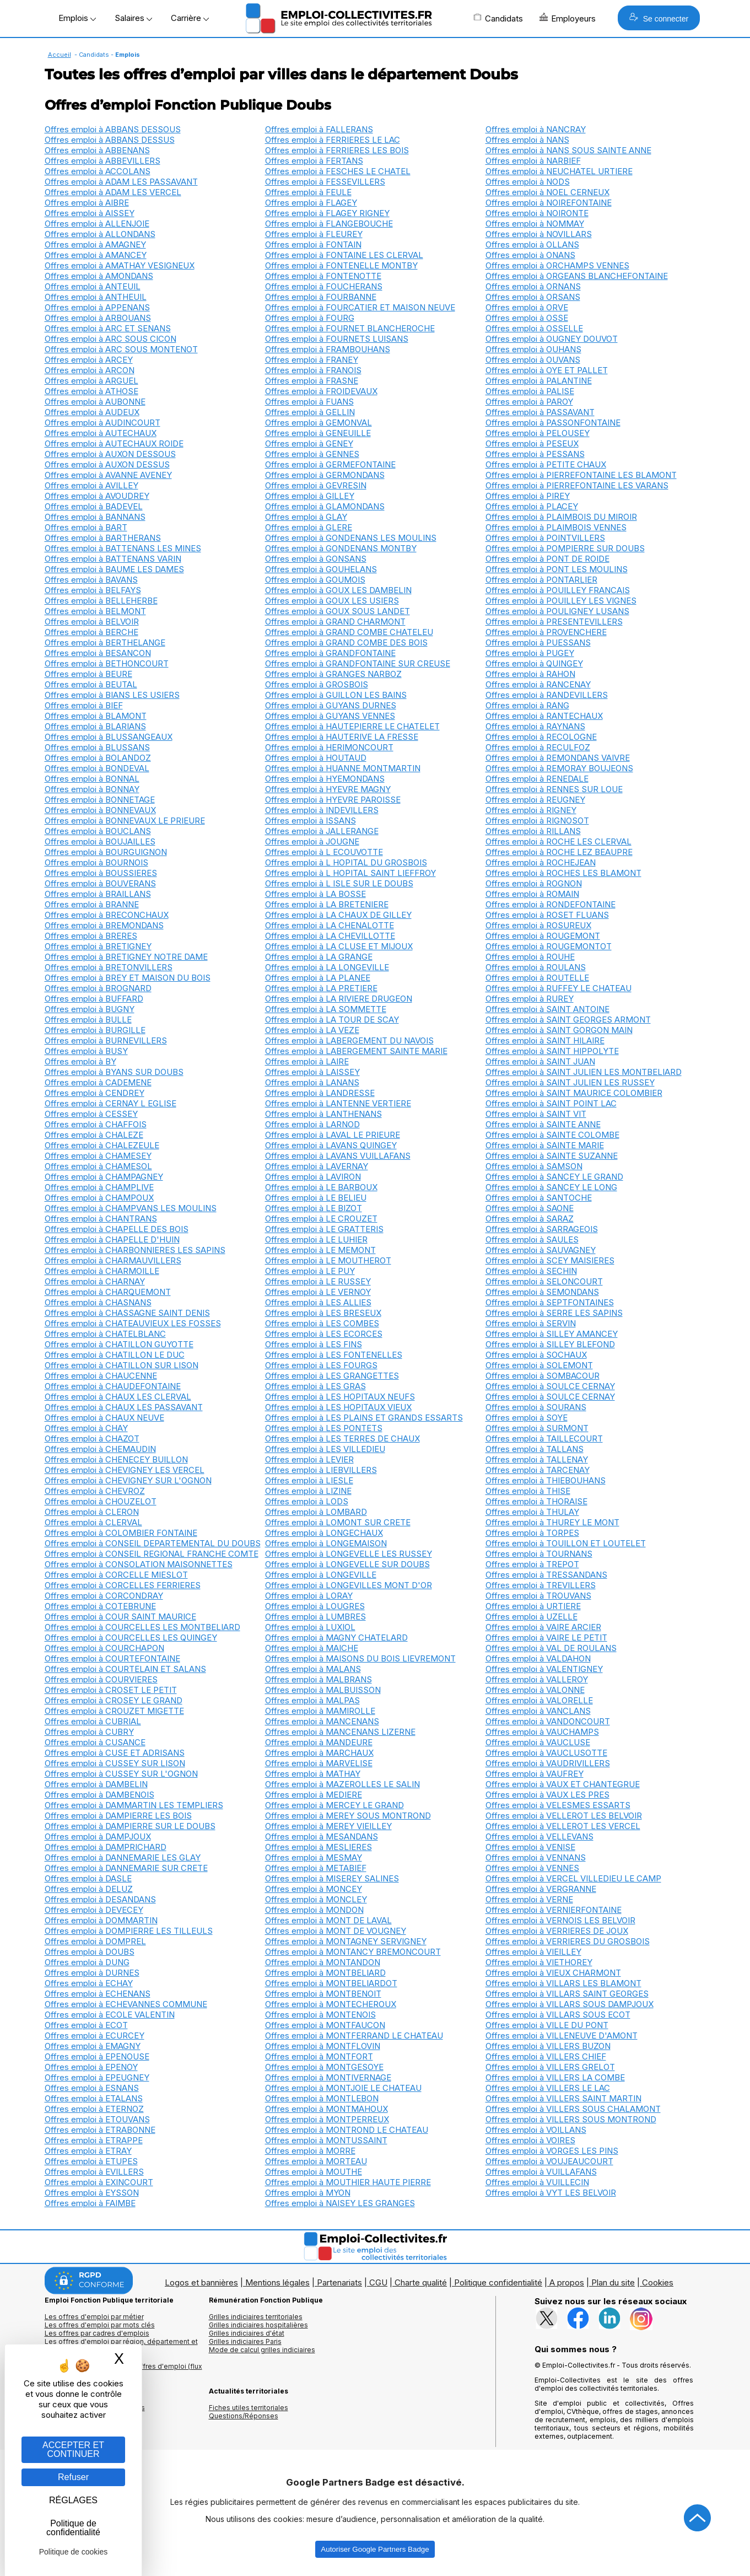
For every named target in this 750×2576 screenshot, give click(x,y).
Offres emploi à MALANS (313, 1669)
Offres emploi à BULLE (88, 1019)
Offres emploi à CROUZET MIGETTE (114, 1711)
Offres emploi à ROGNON (533, 883)
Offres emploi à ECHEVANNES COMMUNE (126, 2004)
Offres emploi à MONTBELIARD (325, 1972)
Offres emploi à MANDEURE (319, 1742)
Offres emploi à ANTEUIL (93, 286)
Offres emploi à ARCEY (89, 359)
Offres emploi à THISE (527, 1491)
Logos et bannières (201, 2282)
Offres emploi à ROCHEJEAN (540, 862)
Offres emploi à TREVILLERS (540, 1585)
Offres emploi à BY (80, 1061)
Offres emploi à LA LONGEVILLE (327, 967)
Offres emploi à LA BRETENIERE (327, 904)
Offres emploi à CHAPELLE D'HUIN (112, 1239)
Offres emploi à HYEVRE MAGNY (328, 789)
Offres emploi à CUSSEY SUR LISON (115, 1763)
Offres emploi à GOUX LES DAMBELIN (338, 590)
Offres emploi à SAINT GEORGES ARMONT (568, 1019)
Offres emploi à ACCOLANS (97, 171)
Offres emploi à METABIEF (315, 1868)
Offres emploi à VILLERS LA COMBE (555, 2077)
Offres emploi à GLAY (306, 517)
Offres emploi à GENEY (309, 443)
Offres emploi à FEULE (308, 192)
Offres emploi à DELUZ (89, 1889)
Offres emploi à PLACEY (531, 506)
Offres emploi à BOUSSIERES (101, 873)
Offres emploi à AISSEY (89, 213)
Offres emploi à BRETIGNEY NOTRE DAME (126, 956)
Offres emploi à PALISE (529, 391)
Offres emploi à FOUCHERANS (323, 286)
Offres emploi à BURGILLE (95, 1030)
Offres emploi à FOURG (309, 318)
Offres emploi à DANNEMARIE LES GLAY (123, 1857)
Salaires (133, 18)
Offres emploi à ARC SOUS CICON (110, 339)
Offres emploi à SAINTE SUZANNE (551, 1155)
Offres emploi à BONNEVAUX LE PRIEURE (125, 820)
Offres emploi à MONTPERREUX (327, 2119)
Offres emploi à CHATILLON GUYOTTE (119, 1344)
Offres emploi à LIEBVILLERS (321, 1470)
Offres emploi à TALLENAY (536, 1459)
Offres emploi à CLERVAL (93, 1522)
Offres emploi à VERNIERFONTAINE (553, 1910)
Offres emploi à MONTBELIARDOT (331, 1983)
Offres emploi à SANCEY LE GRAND (554, 1176)
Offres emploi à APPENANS (97, 307)
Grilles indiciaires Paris (245, 2341)
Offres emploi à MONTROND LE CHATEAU (346, 2130)
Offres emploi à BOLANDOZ (98, 757)
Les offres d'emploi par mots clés (100, 2325)
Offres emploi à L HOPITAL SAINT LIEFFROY (350, 873)
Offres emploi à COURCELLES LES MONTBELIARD (142, 1627)
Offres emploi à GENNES (312, 454)
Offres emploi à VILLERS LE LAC (547, 2088)
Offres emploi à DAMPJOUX (98, 1836)
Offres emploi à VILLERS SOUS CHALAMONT (573, 2109)
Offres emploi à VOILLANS (535, 2130)
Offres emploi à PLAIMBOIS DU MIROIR (561, 517)
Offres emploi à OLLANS (532, 244)
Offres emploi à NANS (527, 140)
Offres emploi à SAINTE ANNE (543, 1124)
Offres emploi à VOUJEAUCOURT (549, 2161)
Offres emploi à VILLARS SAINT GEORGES (567, 1993)
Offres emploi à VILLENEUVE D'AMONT (561, 2035)
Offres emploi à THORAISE (536, 1501)
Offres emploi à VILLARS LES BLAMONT (563, 1983)
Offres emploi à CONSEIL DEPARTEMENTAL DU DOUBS (153, 1543)
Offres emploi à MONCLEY (316, 1899)
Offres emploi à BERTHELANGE (105, 642)
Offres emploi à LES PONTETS (323, 1428)
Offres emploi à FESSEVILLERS (325, 181)
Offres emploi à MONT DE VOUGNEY (335, 1931)
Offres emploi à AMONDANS (99, 276)
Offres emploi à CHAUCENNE (101, 1375)
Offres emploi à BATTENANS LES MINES (123, 548)
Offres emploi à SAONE (529, 1208)
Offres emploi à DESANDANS (100, 1899)
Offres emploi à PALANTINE (538, 380)
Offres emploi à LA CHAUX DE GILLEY (338, 915)
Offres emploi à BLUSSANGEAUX (108, 737)
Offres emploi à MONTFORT (319, 2056)
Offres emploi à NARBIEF (533, 160)
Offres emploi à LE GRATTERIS (324, 1229)
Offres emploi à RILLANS (533, 831)
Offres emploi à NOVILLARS (538, 234)
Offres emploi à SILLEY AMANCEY (551, 1334)
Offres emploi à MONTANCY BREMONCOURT (353, 1951)
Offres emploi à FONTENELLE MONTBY (341, 265)
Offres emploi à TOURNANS (538, 1553)
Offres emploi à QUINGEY (534, 663)
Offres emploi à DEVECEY (94, 1910)
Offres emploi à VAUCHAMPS (542, 1732)
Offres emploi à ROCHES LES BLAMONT (563, 873)
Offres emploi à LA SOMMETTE (325, 1009)
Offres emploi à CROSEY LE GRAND (113, 1700)
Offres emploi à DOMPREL (95, 1941)
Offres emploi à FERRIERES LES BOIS (337, 150)
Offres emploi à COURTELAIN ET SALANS (125, 1669)
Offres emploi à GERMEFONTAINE (330, 464)
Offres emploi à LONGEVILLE (320, 1574)
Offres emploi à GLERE (308, 527)
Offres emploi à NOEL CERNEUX (547, 192)
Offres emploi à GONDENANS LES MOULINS (350, 538)
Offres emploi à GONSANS (315, 558)
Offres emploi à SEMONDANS (542, 1292)
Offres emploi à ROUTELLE (537, 977)
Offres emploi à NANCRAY (535, 129)
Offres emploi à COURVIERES (101, 1679)
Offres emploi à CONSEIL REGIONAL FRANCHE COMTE (151, 1553)
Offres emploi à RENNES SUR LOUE (554, 789)
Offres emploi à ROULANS (535, 967)
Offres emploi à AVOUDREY (97, 496)
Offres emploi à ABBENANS (97, 150)
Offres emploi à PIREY (527, 496)
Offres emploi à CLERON (92, 1512)
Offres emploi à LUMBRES (315, 1616)
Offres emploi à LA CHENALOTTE (329, 925)
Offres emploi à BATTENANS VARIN (113, 558)
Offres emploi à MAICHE (311, 1648)
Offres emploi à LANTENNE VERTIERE (338, 1103)
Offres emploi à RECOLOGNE (541, 737)
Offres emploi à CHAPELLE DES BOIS (116, 1229)
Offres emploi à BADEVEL (94, 506)
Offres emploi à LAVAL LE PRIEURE (332, 1135)
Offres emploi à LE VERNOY (318, 1292)
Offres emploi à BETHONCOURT (107, 663)
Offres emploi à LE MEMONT (320, 1250)
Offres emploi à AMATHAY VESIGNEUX (120, 265)
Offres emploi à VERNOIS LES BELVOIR (560, 1920)
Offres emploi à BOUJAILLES (100, 841)
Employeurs (567, 18)
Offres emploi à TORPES (532, 1533)
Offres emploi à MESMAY (313, 1857)
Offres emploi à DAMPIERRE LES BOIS (118, 1815)
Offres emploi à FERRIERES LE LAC (332, 140)
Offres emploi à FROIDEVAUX (321, 391)
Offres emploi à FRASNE (311, 380)
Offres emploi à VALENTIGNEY (544, 1669)
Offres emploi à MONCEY (313, 1889)
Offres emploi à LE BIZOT (313, 1208)
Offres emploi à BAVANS (91, 579)
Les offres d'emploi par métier (94, 2317)
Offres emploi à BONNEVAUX (100, 810)
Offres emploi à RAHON (530, 674)
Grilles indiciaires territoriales (256, 2317)
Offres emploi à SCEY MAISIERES (549, 1260)
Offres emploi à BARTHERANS (103, 538)
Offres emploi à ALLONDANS (100, 234)
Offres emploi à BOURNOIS (96, 862)
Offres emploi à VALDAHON (538, 1658)
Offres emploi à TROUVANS (538, 1595)
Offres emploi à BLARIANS (95, 726)
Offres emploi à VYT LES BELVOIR (550, 2192)
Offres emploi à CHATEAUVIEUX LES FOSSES (133, 1323)
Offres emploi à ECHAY (89, 1983)
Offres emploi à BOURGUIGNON (106, 852)
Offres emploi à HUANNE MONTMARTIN (342, 768)
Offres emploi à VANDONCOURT (547, 1721)
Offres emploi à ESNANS (92, 2088)
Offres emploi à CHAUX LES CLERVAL (118, 1396)
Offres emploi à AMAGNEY (95, 244)
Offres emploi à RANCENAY (538, 684)
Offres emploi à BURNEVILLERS (106, 1040)
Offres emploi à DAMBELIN (96, 1784)
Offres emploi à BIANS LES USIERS (112, 695)
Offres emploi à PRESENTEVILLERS (554, 621)
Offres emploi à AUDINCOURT (102, 422)
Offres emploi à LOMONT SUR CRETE (338, 1522)
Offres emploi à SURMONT (537, 1428)
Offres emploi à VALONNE (535, 1690)
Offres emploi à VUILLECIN (537, 2182)
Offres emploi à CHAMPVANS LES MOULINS (131, 1208)
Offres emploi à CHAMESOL (98, 1166)
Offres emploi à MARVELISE (319, 1763)
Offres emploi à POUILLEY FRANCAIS (557, 590)
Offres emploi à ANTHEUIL (96, 297)
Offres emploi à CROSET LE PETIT (111, 1690)
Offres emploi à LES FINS (313, 1344)
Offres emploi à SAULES (532, 1239)
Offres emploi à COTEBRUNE (100, 1606)
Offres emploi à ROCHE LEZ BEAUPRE (559, 852)
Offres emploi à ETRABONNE (100, 2130)
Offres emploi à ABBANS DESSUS (110, 140)
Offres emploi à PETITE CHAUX (545, 464)
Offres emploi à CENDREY (94, 1093)
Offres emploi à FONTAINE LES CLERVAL (344, 255)
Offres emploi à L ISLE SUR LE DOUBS (339, 883)
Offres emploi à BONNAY (92, 789)
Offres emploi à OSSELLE (534, 328)
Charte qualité (421, 2282)
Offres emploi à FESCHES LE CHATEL (338, 171)
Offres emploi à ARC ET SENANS (108, 328)
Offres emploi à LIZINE (308, 1491)
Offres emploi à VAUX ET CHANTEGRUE (562, 1784)
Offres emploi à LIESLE (309, 1480)
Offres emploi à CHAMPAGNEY (104, 1176)
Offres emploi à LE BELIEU (315, 1197)
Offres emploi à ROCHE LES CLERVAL (558, 841)
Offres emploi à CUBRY (89, 1732)
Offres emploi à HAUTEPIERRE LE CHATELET (352, 726)
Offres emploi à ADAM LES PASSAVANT (121, 181)
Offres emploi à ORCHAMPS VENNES (557, 265)
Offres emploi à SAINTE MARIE (544, 1145)
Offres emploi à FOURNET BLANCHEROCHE (350, 328)
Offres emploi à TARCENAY (537, 1470)
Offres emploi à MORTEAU (316, 2161)
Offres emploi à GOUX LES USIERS (332, 600)
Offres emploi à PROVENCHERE (546, 632)
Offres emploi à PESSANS (535, 454)
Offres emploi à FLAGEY (311, 202)
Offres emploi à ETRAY (88, 2150)
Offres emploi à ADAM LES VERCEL (113, 192)
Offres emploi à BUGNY (89, 1009)
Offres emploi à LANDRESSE (320, 1093)
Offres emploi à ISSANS (310, 820)
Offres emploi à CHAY (86, 1428)
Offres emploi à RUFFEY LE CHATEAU (558, 988)
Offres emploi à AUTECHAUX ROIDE (114, 443)
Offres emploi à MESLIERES (318, 1847)
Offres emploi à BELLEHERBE (101, 600)
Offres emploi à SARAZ (529, 1218)
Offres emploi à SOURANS (535, 1407)
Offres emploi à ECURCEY (94, 2035)
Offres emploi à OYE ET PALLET (546, 370)
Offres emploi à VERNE (529, 1899)
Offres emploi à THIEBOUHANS (545, 1480)
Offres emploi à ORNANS (533, 286)
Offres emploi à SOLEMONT (539, 1365)
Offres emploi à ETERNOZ (94, 2109)
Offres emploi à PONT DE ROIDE (547, 558)
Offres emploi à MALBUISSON (323, 1690)
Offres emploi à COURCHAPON (104, 1648)
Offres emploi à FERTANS (314, 160)
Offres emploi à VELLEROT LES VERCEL (562, 1826)
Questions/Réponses (243, 2416)
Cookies (657, 2282)
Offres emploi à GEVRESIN (315, 485)
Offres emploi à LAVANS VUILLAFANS (338, 1155)
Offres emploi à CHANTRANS (101, 1218)
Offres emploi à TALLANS (534, 1449)
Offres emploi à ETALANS (94, 2098)
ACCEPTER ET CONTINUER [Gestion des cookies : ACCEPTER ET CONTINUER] (73, 2449)
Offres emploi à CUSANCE (95, 1742)
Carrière (190, 18)
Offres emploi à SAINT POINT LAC (551, 1103)
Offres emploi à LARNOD (312, 1124)
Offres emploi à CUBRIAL (93, 1721)
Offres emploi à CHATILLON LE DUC (115, 1354)
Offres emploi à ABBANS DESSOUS (113, 129)
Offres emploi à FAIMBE (90, 2203)
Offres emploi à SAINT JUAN (540, 1061)
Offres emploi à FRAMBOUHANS (327, 349)
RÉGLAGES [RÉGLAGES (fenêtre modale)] (73, 2500)
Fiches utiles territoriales (248, 2407)
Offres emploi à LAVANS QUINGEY (331, 1145)
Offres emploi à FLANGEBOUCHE (329, 223)
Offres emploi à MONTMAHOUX (326, 2109)
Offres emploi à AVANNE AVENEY (108, 475)
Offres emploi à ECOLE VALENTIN (110, 2014)
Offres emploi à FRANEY (311, 359)
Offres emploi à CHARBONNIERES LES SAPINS (135, 1250)
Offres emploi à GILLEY (309, 496)
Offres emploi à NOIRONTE (537, 213)
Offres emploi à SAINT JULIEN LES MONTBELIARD (583, 1072)
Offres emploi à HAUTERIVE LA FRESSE (341, 737)
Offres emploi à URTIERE (533, 1606)
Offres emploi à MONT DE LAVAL (328, 1920)
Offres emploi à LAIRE (307, 1061)
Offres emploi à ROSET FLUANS (547, 915)
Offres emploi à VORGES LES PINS (551, 2150)
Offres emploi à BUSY (86, 1051)
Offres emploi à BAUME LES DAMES (114, 569)
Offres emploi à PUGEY (529, 653)
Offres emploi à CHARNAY (95, 1281)
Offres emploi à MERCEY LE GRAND (334, 1805)
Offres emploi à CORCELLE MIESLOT (116, 1574)
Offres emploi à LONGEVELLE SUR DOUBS (347, 1564)
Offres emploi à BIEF (84, 705)
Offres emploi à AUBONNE (95, 401)
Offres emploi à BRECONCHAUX (107, 915)
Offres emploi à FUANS (309, 401)
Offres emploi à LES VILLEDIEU (325, 1449)
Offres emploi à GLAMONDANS (325, 506)
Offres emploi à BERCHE (91, 632)
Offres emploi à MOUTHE (313, 2171)
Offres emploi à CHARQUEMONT (108, 1292)
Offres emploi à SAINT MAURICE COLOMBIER (573, 1093)
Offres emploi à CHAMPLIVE (99, 1187)
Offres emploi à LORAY (309, 1595)
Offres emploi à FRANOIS (313, 370)
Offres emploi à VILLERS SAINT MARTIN (563, 2098)
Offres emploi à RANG (527, 705)
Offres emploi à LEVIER (309, 1459)
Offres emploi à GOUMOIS (315, 579)
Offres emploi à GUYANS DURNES (330, 705)
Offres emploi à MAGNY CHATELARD (336, 1637)
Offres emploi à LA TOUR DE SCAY (332, 1019)
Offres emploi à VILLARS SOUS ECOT (557, 2014)
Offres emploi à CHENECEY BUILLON (116, 1459)
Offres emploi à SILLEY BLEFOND (550, 1344)
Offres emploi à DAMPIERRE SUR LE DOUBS (130, 1826)
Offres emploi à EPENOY (91, 2067)
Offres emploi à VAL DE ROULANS (551, 1648)
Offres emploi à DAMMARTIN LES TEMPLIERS (134, 1805)
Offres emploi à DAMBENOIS (99, 1794)
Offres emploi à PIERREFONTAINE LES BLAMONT (581, 475)
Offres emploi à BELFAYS (93, 590)
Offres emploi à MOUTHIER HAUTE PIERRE (348, 2182)
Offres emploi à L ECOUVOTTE (324, 852)
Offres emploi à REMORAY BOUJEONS (559, 768)
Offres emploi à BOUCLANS (98, 831)
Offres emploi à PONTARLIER (541, 579)
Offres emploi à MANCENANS (322, 1721)
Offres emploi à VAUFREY (534, 1773)
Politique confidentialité (498, 2282)
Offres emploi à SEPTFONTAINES (549, 1302)
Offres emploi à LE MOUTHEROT (328, 1260)
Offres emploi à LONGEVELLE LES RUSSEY (348, 1553)
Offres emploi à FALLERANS (319, 129)
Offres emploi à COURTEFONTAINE (112, 1658)
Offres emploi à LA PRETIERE (321, 988)
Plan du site (613, 2282)
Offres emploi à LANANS (312, 1082)
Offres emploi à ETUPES (91, 2161)
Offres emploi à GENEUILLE (318, 433)
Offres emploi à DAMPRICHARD (105, 1847)
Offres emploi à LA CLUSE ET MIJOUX (339, 946)
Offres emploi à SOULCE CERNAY (550, 1386)
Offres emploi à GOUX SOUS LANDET (337, 611)
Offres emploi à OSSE (526, 318)
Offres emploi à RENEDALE (537, 778)
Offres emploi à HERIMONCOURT (329, 747)
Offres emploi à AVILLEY (91, 485)
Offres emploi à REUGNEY (535, 799)
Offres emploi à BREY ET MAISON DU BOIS (128, 977)
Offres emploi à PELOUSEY (537, 433)
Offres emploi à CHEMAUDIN (100, 1449)
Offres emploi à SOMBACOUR (542, 1375)
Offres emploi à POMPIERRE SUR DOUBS (565, 548)
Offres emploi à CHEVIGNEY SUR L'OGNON (128, 1480)
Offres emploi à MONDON (314, 1910)
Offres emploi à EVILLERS (94, 2171)
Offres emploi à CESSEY (91, 1114)
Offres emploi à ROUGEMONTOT (548, 946)
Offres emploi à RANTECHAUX (544, 716)
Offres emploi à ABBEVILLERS (102, 160)
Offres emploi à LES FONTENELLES (333, 1354)
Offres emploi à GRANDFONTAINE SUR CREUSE (357, 663)
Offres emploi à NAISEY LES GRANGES (340, 2203)
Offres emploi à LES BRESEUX (323, 1313)
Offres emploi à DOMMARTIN (101, 1920)
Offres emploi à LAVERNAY (316, 1166)
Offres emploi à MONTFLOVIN (322, 2046)
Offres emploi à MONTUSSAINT (326, 2140)
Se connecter (658, 18)
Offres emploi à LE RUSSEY (318, 1281)
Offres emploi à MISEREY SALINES (332, 1878)
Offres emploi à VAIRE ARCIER (543, 1627)
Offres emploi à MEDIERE (313, 1794)
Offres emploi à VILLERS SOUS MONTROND (570, 2119)
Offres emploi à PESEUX (532, 443)
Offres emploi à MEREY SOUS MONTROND (348, 1815)
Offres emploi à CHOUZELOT (101, 1501)
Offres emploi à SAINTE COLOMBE (552, 1135)
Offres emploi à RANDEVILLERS (546, 695)
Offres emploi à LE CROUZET (321, 1218)
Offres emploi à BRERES (91, 936)
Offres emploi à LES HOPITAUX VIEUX (338, 1407)
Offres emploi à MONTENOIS (320, 2014)
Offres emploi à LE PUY (310, 1271)
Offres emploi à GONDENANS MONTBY (341, 548)
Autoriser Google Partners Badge (375, 2549)
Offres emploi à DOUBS (89, 1951)
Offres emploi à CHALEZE (94, 1135)
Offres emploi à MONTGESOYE (324, 2067)
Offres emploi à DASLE (88, 1878)
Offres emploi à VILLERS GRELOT (550, 2067)
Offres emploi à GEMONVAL (318, 422)
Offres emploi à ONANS (530, 255)
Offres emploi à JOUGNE (312, 841)
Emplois (77, 18)
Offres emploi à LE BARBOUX (321, 1187)
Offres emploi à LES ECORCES (323, 1334)
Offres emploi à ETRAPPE (94, 2140)
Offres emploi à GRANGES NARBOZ (333, 674)
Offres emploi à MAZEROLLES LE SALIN (342, 1784)
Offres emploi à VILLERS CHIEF (545, 2056)
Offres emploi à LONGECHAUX (324, 1533)
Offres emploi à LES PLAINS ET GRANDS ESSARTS (364, 1417)
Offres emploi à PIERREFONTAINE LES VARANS (576, 485)
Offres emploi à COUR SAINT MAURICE (120, 1616)
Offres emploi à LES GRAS (315, 1386)
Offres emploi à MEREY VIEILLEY (328, 1826)
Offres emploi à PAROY (529, 401)
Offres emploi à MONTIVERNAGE (328, 2077)
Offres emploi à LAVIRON (313, 1176)
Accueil (59, 54)
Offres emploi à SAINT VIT (535, 1114)
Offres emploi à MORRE (310, 2150)
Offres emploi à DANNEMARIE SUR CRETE (126, 1868)
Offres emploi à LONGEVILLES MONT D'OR (348, 1585)
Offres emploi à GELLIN (310, 412)
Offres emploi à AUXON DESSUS (107, 464)
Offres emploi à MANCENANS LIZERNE (340, 1732)
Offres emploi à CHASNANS (98, 1302)
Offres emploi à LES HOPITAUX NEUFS (340, 1396)
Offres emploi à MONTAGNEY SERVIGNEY (346, 1941)
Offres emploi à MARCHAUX (319, 1752)
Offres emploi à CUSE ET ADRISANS (115, 1752)
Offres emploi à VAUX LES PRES (547, 1794)
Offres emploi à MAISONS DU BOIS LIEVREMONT (360, 1658)
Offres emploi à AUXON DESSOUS (110, 454)
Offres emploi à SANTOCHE (538, 1197)
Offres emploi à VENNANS (535, 1857)
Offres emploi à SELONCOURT (544, 1281)
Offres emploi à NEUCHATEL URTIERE (559, 171)
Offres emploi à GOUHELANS (321, 569)
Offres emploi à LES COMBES (322, 1323)
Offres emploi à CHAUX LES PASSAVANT (124, 1407)
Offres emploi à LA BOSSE (315, 894)
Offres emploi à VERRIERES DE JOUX (556, 1931)
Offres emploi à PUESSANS (538, 642)
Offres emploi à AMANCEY (96, 255)
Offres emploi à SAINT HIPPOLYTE (552, 1051)
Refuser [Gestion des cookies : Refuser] (73, 2477)
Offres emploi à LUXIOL (310, 1627)
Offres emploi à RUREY (529, 998)
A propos (566, 2282)
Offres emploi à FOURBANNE (320, 297)
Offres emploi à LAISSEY (312, 1072)
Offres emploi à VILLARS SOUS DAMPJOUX (569, 2004)
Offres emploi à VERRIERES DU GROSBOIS (567, 1941)
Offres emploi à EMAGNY (93, 2046)
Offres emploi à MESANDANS (321, 1836)
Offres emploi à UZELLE (531, 1616)
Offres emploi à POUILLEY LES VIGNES (560, 600)
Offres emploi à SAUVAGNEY (540, 1250)
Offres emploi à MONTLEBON (322, 2098)
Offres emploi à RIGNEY (530, 810)
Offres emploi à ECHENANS (97, 1993)
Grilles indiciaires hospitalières (258, 2325)
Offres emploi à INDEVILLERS (322, 810)
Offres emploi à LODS (306, 1501)
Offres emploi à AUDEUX (92, 412)
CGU (378, 2282)
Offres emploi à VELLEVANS (539, 1836)
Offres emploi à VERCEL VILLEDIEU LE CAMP (573, 1878)
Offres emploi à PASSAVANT (540, 412)
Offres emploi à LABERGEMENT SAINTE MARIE (356, 1051)
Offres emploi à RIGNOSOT (537, 820)
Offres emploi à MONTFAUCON (325, 2025)
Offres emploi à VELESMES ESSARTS (557, 1805)
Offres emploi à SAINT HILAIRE (545, 1040)
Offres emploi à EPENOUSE (97, 2056)
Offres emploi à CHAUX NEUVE (104, 1417)
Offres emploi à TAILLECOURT (544, 1438)
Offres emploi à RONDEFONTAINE (550, 904)
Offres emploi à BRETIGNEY (98, 946)
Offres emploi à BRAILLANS (98, 894)
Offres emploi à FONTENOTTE (323, 276)
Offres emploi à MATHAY (312, 1773)
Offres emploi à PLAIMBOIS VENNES (556, 527)
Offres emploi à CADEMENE (98, 1082)
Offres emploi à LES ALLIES (318, 1302)
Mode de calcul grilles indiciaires (262, 2350)
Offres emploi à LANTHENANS (323, 1114)
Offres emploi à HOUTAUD (315, 757)
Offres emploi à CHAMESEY (98, 1155)
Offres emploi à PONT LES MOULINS (556, 569)
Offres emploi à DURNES (92, 1972)
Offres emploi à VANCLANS (538, 1711)
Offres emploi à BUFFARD (94, 998)
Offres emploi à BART (86, 527)
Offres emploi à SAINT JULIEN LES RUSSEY (570, 1082)
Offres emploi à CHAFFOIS (96, 1124)
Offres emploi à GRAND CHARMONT (335, 621)
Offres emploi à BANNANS (95, 517)
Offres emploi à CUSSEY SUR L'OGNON (121, 1773)
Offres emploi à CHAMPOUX (99, 1197)
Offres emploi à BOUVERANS (100, 883)
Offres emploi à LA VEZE (312, 1030)
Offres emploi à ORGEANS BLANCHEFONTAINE (576, 276)
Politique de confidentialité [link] (73, 2528)
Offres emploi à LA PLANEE (317, 977)
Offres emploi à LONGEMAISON (326, 1543)
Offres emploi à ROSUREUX (538, 925)
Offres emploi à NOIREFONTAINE (548, 202)
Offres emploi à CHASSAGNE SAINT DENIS (127, 1313)
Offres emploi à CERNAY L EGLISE (110, 1103)
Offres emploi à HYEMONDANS (325, 778)
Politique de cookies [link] (73, 2551)
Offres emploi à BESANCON (98, 653)
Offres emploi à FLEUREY (314, 234)
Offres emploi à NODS (527, 181)
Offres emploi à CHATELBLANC (105, 1334)
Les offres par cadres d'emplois (97, 2333)
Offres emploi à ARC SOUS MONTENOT (121, 349)
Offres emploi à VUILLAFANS (541, 2171)
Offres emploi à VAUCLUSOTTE (546, 1752)
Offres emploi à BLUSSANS (97, 747)
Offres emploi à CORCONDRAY (104, 1595)
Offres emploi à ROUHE (530, 956)
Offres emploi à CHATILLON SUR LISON (121, 1365)
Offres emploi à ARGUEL (91, 380)
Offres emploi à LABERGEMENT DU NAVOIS (349, 1040)
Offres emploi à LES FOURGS (321, 1365)
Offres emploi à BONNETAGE (100, 799)
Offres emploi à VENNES (532, 1868)
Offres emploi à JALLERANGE (322, 831)
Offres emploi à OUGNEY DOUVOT (551, 339)
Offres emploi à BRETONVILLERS (108, 967)
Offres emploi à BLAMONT (96, 716)
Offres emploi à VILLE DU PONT (546, 2025)
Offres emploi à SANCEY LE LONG (551, 1187)
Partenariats (339, 2282)
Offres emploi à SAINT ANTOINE (547, 1009)
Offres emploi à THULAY (532, 1512)
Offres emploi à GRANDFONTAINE (330, 653)
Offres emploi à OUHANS (533, 349)
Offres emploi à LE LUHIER (316, 1239)
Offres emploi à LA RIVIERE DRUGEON (338, 998)
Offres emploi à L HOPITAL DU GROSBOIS (346, 862)
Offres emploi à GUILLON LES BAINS (336, 695)
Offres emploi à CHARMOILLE (102, 1271)
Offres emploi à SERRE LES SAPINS (554, 1313)
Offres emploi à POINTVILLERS (545, 538)
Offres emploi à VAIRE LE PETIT (546, 1637)
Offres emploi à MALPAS (312, 1700)
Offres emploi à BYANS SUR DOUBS (114, 1072)
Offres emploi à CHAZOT (92, 1438)
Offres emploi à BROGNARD (98, 988)
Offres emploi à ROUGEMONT (542, 936)
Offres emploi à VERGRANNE (540, 1889)
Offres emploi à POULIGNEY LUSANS (557, 611)
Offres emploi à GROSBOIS (316, 684)
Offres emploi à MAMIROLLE (320, 1711)
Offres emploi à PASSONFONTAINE (552, 422)
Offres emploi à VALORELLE (539, 1700)
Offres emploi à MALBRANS (318, 1679)
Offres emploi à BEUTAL (91, 684)
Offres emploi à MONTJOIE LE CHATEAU (343, 2088)
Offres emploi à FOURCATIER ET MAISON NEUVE (360, 307)
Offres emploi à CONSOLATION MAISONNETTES (139, 1564)
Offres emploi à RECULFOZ (537, 747)
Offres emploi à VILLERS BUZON (548, 2046)
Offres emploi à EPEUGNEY (97, 2077)
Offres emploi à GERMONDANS (325, 475)
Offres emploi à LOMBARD (316, 1512)
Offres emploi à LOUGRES (315, 1606)
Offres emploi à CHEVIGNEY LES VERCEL (124, 1470)
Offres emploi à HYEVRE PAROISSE (333, 799)
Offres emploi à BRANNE (92, 904)
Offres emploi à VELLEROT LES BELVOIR (563, 1815)
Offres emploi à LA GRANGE (319, 956)
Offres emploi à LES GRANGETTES (332, 1375)
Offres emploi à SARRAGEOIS (541, 1229)
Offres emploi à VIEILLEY (533, 1951)
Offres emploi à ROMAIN (532, 894)
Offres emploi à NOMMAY (534, 223)
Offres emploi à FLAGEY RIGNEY (327, 213)
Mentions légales (277, 2282)
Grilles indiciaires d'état (246, 2333)
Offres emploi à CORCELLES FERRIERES (123, 1585)
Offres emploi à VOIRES (530, 2140)
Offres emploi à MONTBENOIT (323, 1993)
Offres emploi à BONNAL (92, 778)
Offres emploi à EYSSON (92, 2192)
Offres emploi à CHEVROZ (95, 1491)
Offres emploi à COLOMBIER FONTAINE (121, 1533)
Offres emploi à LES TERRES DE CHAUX (342, 1438)
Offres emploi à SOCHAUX (536, 1354)
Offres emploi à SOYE (526, 1417)
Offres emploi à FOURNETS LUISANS (336, 339)
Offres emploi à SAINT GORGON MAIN (559, 1030)
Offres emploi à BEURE (88, 674)
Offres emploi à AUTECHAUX (101, 433)
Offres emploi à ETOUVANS (97, 2119)
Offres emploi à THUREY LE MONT (552, 1522)
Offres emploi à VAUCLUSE (537, 1742)
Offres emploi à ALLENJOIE (97, 223)
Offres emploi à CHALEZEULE (102, 1145)
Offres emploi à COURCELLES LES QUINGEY (131, 1637)
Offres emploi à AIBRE (87, 202)
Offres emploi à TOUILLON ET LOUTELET (565, 1543)
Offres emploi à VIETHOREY (538, 1962)
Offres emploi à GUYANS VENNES (330, 716)
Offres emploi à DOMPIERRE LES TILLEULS (129, 1931)
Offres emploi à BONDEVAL (97, 768)
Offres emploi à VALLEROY (536, 1679)
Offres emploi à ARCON (89, 370)
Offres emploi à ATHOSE (91, 391)
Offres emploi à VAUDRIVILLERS (547, 1763)
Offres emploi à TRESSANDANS (546, 1574)
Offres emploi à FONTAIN (313, 244)
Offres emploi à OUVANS (532, 359)
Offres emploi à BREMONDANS (104, 925)
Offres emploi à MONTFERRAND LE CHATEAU (354, 2035)
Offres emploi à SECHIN (531, 1271)
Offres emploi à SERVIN (530, 1323)
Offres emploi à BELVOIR (92, 621)
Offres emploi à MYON (307, 2192)
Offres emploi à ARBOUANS (98, 318)
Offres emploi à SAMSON (533, 1166)
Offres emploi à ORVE (526, 307)
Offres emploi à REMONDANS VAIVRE (557, 757)
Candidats (498, 18)
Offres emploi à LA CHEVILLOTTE (330, 936)
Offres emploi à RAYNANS (535, 726)
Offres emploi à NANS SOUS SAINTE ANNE (568, 150)
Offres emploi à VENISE (530, 1847)
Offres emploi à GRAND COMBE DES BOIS (346, 642)
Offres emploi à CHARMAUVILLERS (113, 1260)
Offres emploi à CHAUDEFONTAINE (113, 1386)
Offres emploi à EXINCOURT (99, 2182)
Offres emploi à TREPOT (532, 1564)
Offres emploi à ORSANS (532, 297)
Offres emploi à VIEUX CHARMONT (553, 1972)
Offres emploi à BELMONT (95, 611)
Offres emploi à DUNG (87, 1962)
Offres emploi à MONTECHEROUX (330, 2004)
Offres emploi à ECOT (86, 2025)
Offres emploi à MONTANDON (322, 1962)
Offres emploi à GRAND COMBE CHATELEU (349, 632)
